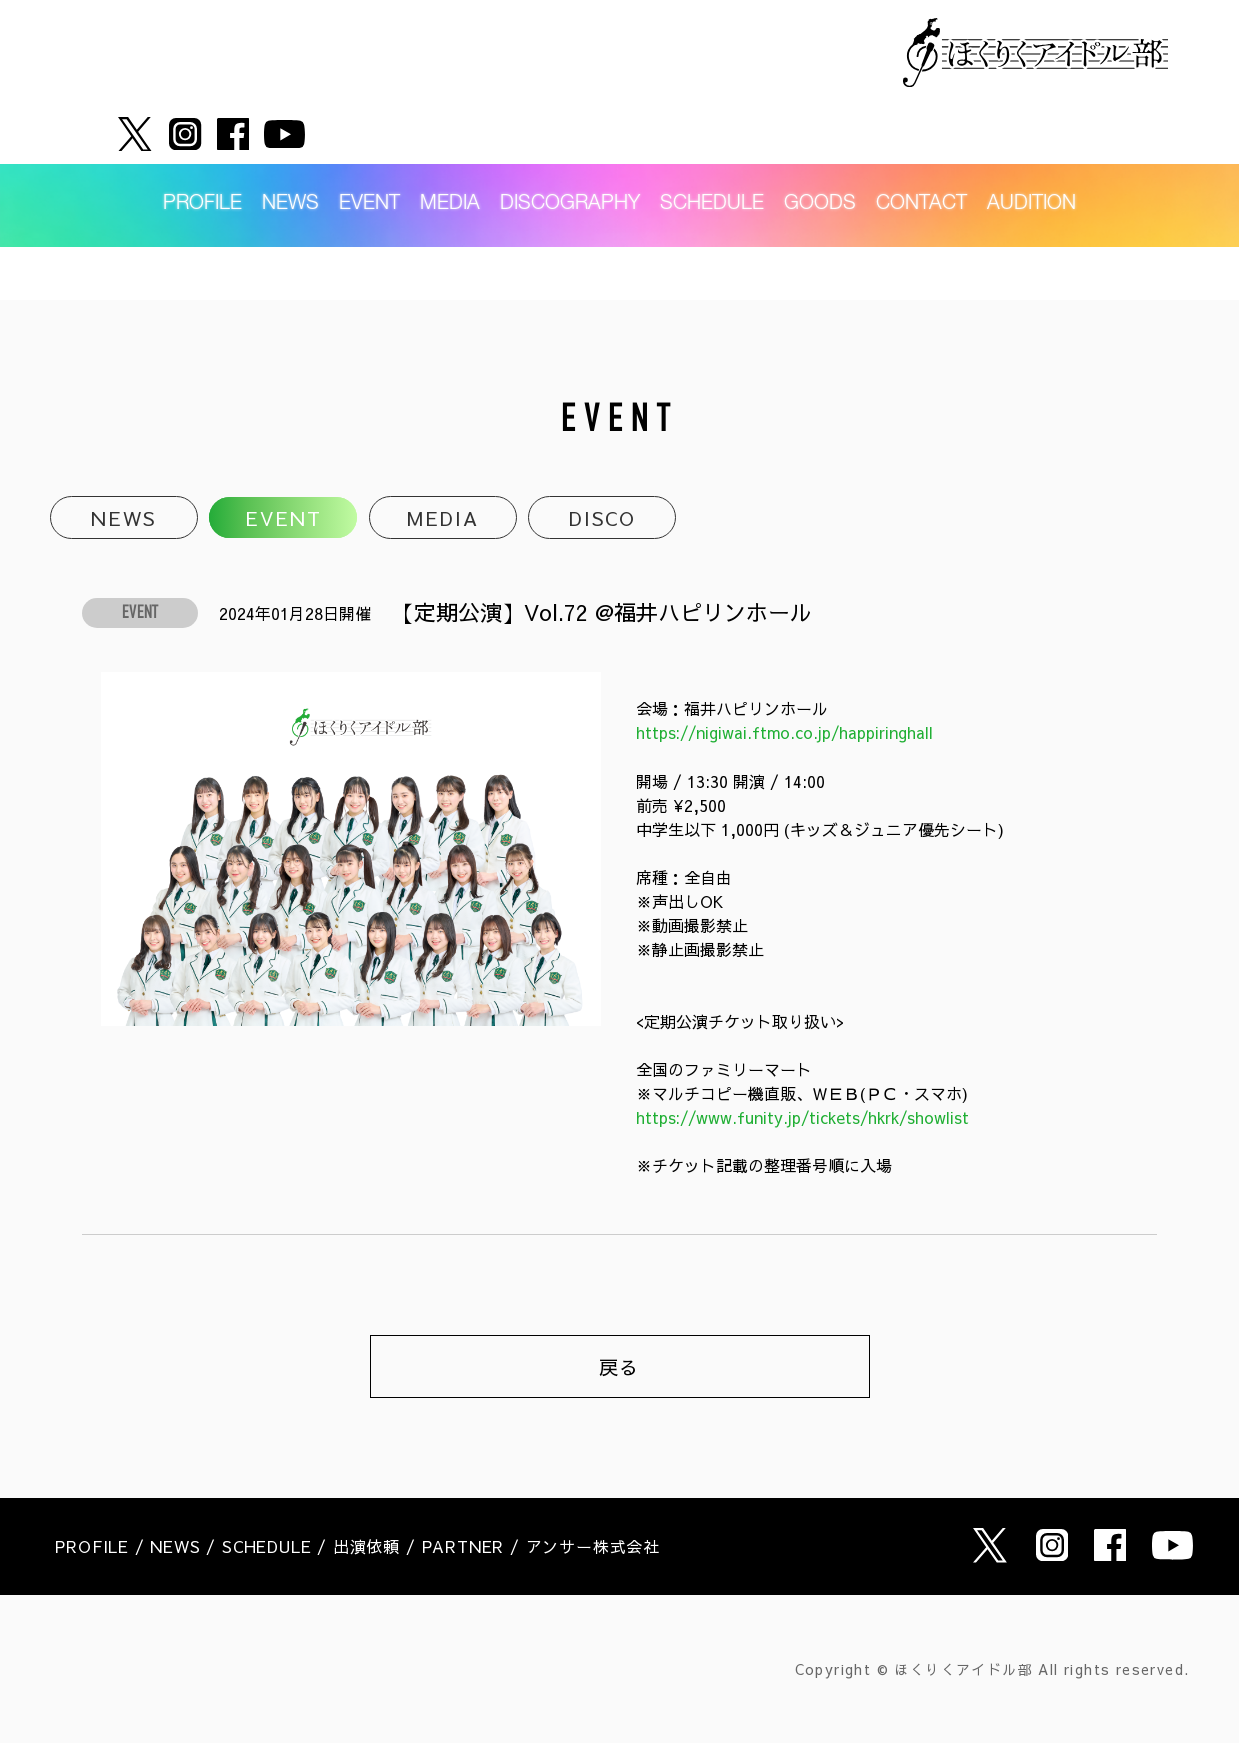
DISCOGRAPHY (570, 152)
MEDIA (450, 152)
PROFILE (202, 152)
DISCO (602, 518)
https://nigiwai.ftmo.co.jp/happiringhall (787, 734)
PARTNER (463, 1550)
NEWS (290, 152)
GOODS (820, 152)
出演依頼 (366, 1550)
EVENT (369, 152)
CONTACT (921, 152)
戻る (620, 1368)
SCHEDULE (712, 152)
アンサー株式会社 (593, 1550)
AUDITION (1031, 152)
